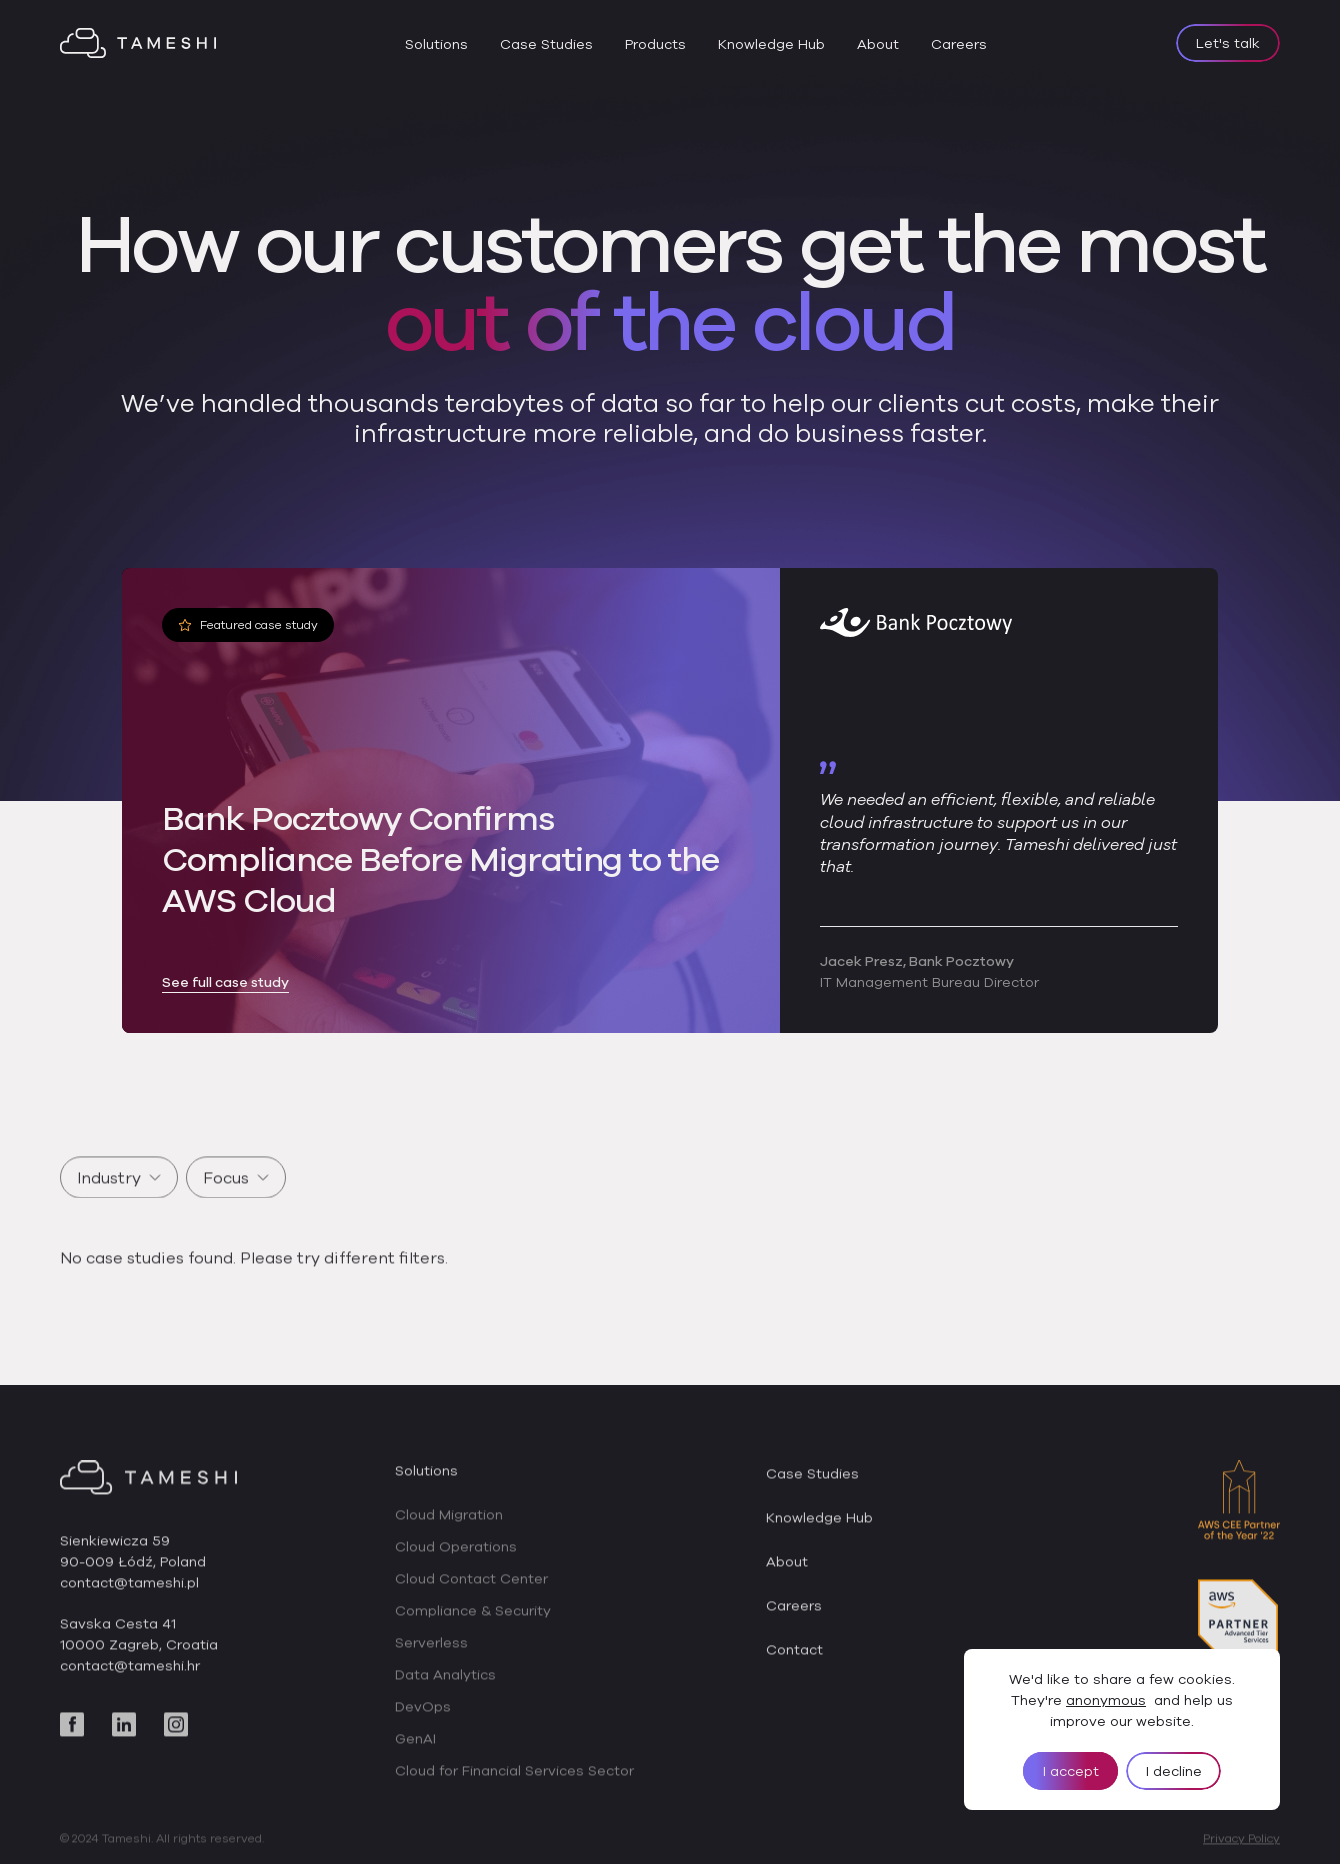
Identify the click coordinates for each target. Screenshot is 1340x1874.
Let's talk (1228, 43)
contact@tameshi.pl (129, 1598)
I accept (1071, 1771)
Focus (236, 1192)
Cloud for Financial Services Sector (514, 1786)
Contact (794, 1665)
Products (655, 44)
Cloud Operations (456, 1562)
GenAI (415, 1754)
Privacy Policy (1241, 1853)
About (878, 44)
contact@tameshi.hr (130, 1681)
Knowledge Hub (771, 44)
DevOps (423, 1722)
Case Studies (546, 44)
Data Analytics (445, 1690)
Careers (959, 44)
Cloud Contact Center (471, 1594)
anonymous (1106, 1700)
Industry (119, 1192)
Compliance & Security (473, 1626)
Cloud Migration (449, 1530)
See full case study (225, 983)
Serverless (431, 1658)
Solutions (436, 44)
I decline (1174, 1771)
